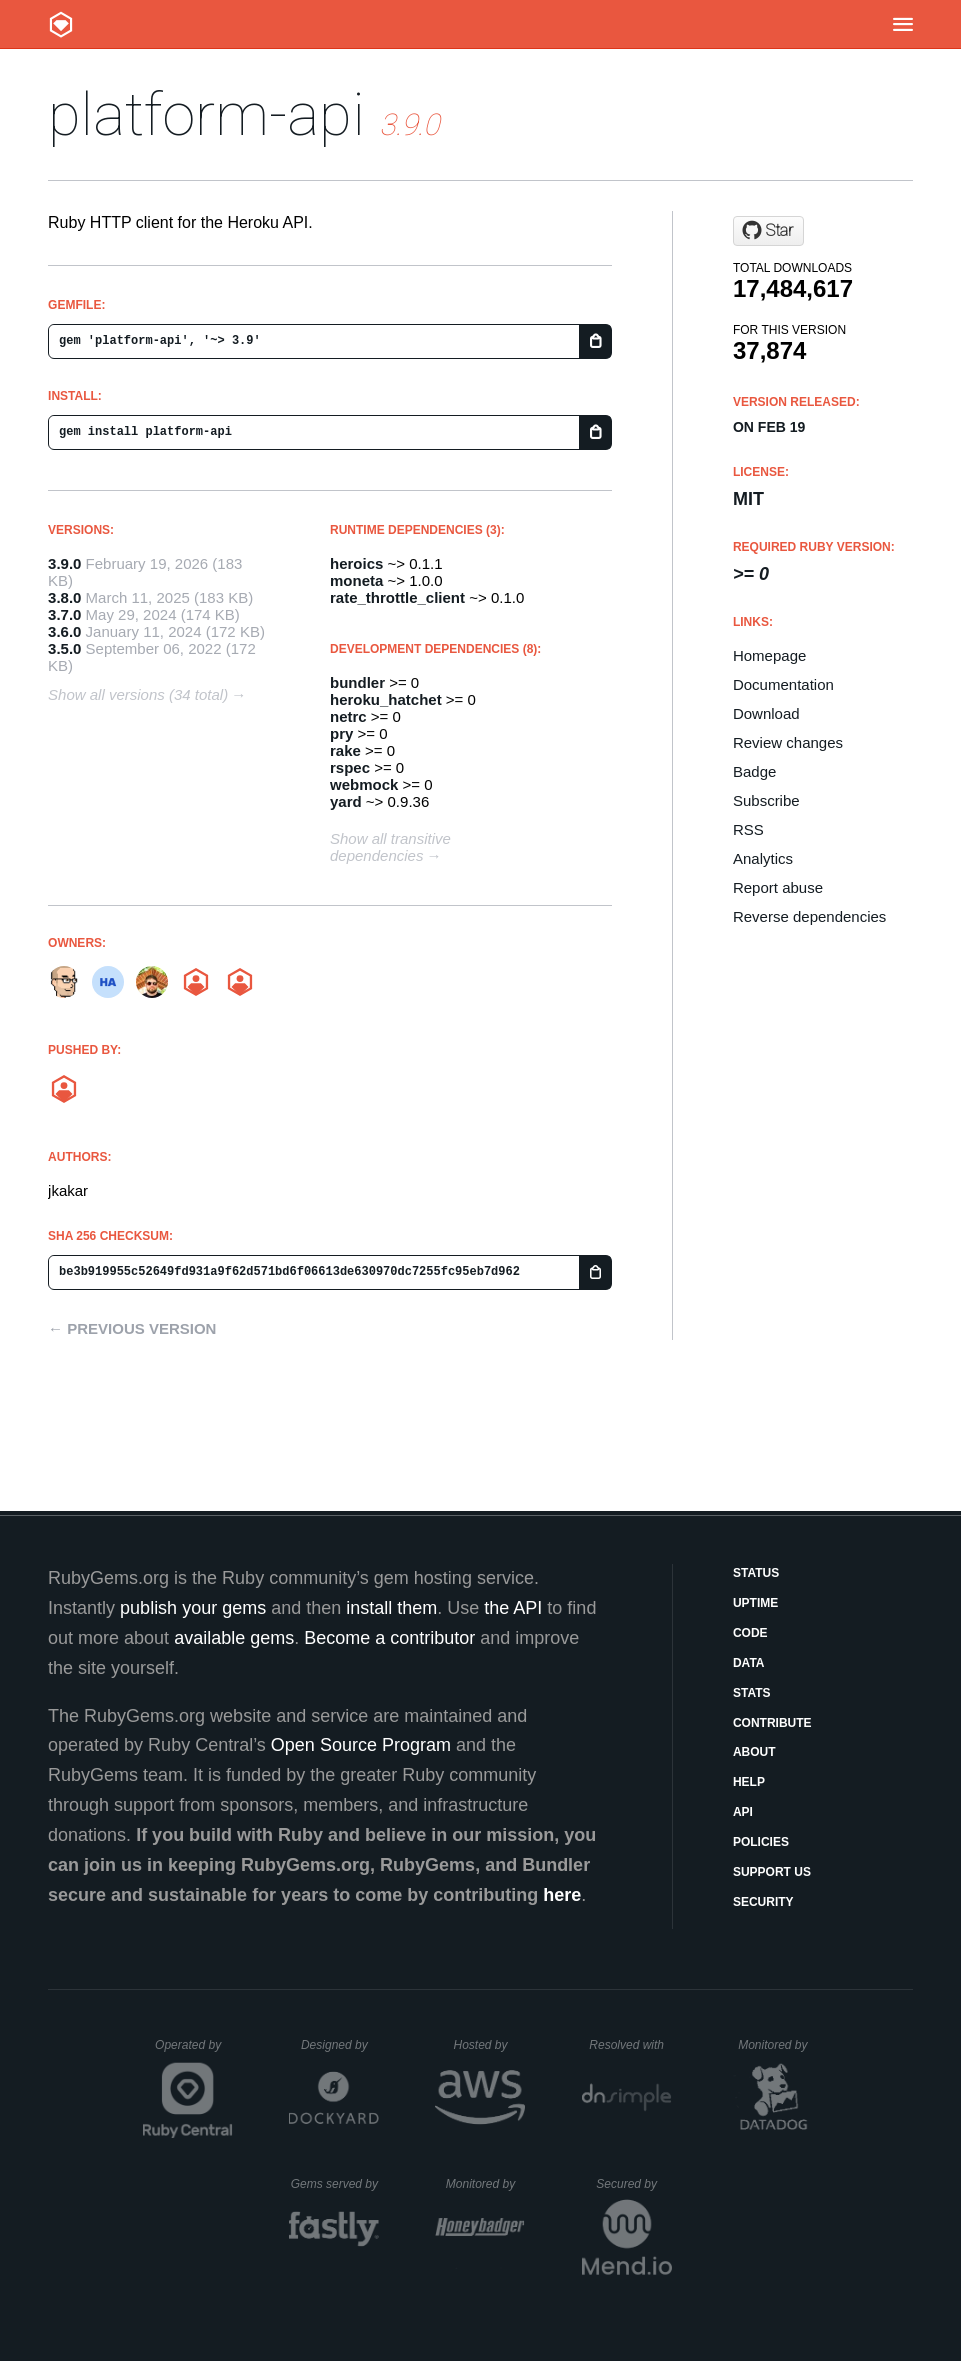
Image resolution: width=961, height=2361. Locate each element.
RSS (748, 829)
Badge (754, 771)
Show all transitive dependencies (390, 847)
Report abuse (778, 887)
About (754, 1752)
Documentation (783, 684)
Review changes (788, 742)
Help (749, 1782)
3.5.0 (64, 648)
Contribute (772, 1723)
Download (766, 713)
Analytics (763, 858)
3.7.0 (64, 614)
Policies (761, 1842)
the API (513, 1608)
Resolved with (630, 2045)
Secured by (633, 2184)
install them (391, 1608)
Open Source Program (361, 1745)
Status (756, 1573)
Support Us (772, 1872)
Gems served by (335, 2184)
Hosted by (489, 2045)
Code (750, 1633)
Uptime (755, 1603)
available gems (234, 1638)
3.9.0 (64, 563)
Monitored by (778, 2045)
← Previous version (132, 1328)
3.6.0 (64, 631)
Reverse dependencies (809, 916)
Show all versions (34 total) (138, 694)
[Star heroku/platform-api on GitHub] (768, 231)
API (743, 1812)
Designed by (340, 2045)
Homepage (769, 655)
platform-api (206, 114)
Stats (752, 1693)
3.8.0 (64, 597)
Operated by (194, 2052)
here (562, 1895)
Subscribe (766, 800)
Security (763, 1902)
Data (749, 1663)
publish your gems (193, 1608)
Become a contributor (389, 1638)
